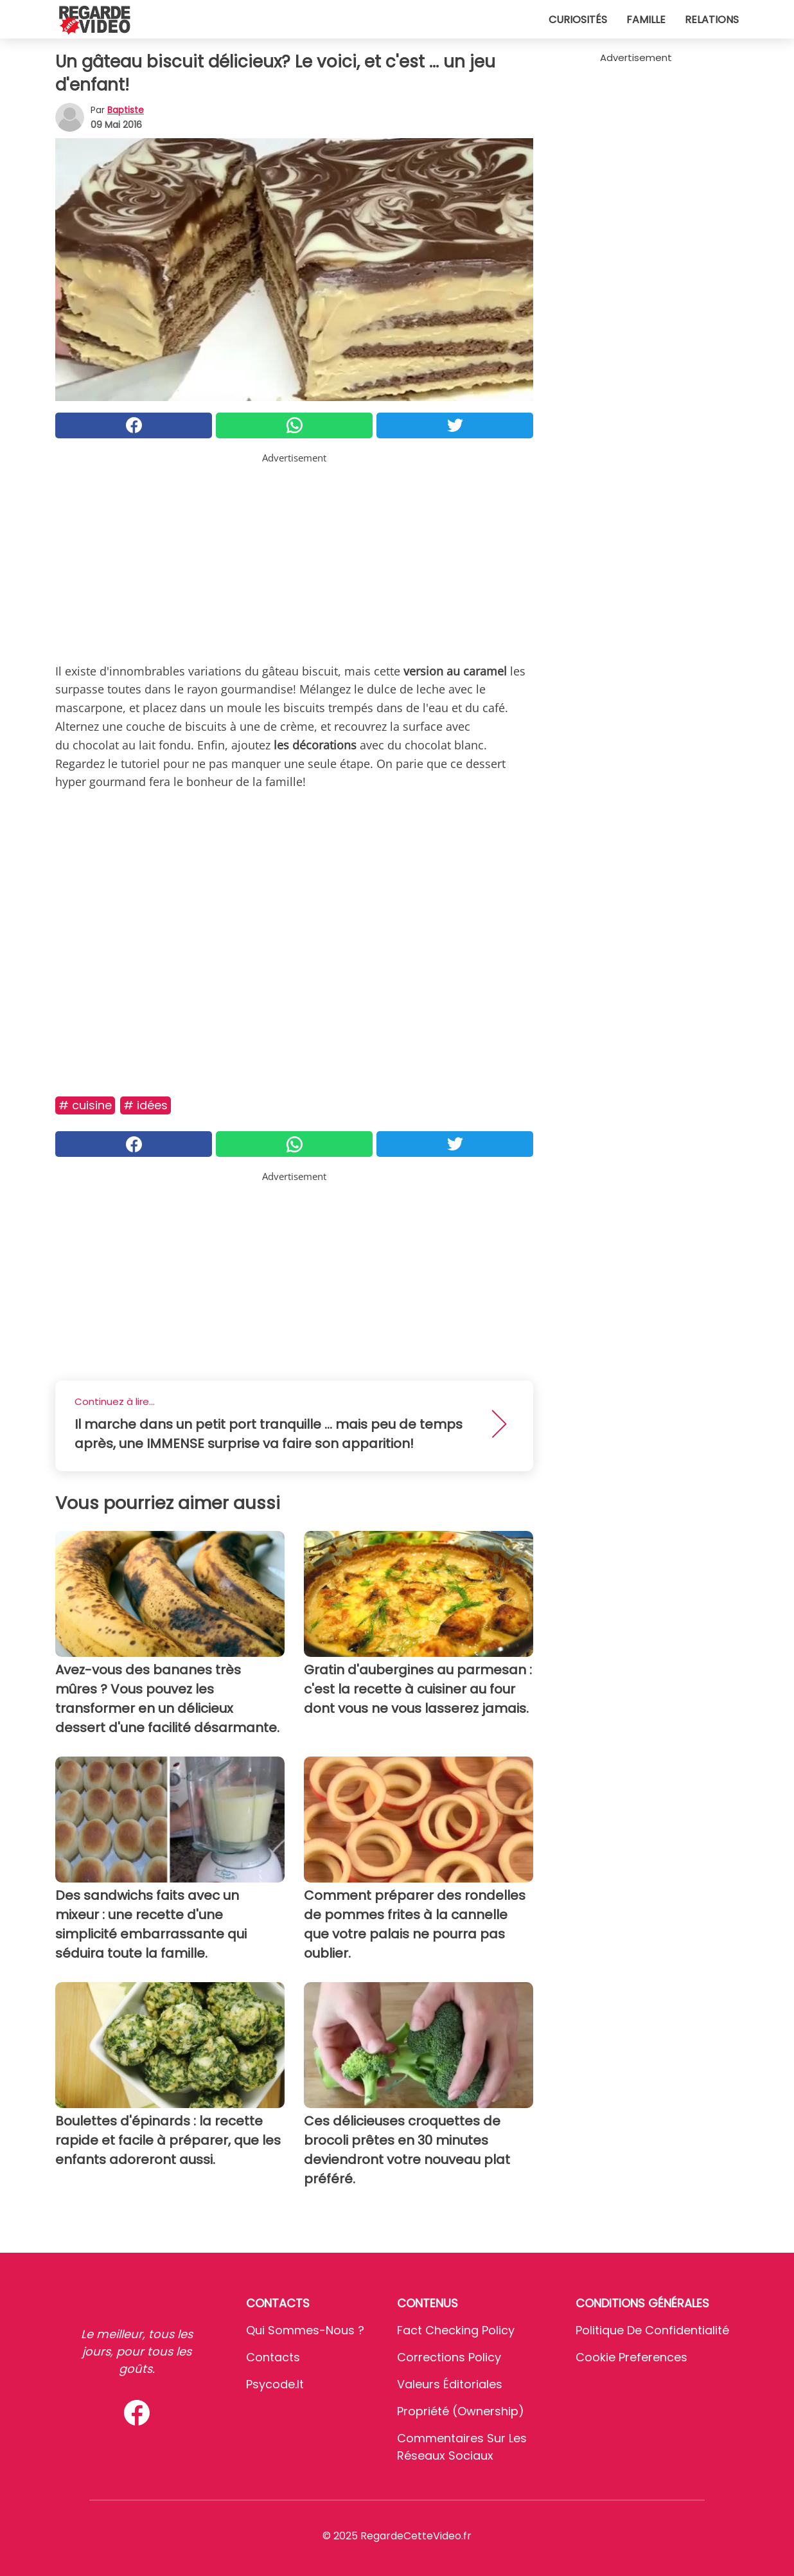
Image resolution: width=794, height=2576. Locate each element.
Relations (712, 19)
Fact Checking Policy (456, 2330)
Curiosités (578, 19)
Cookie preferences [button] (631, 2357)
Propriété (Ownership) (460, 2411)
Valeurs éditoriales (449, 2384)
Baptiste (125, 109)
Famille (646, 19)
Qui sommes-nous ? (305, 2330)
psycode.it (275, 2384)
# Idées (145, 1105)
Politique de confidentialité (652, 2330)
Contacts (273, 2357)
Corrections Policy (449, 2357)
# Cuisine (85, 1105)
